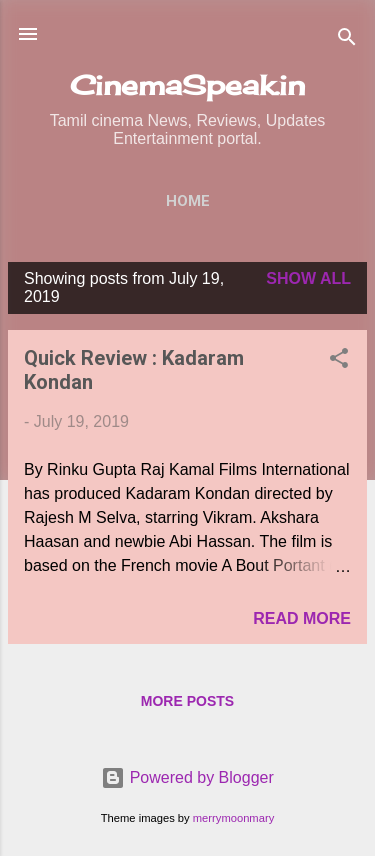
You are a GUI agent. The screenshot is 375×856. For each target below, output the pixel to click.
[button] (339, 361)
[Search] (347, 40)
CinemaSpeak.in (187, 85)
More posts (187, 701)
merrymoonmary (233, 818)
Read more (302, 618)
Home (188, 201)
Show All (308, 278)
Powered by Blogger (187, 777)
